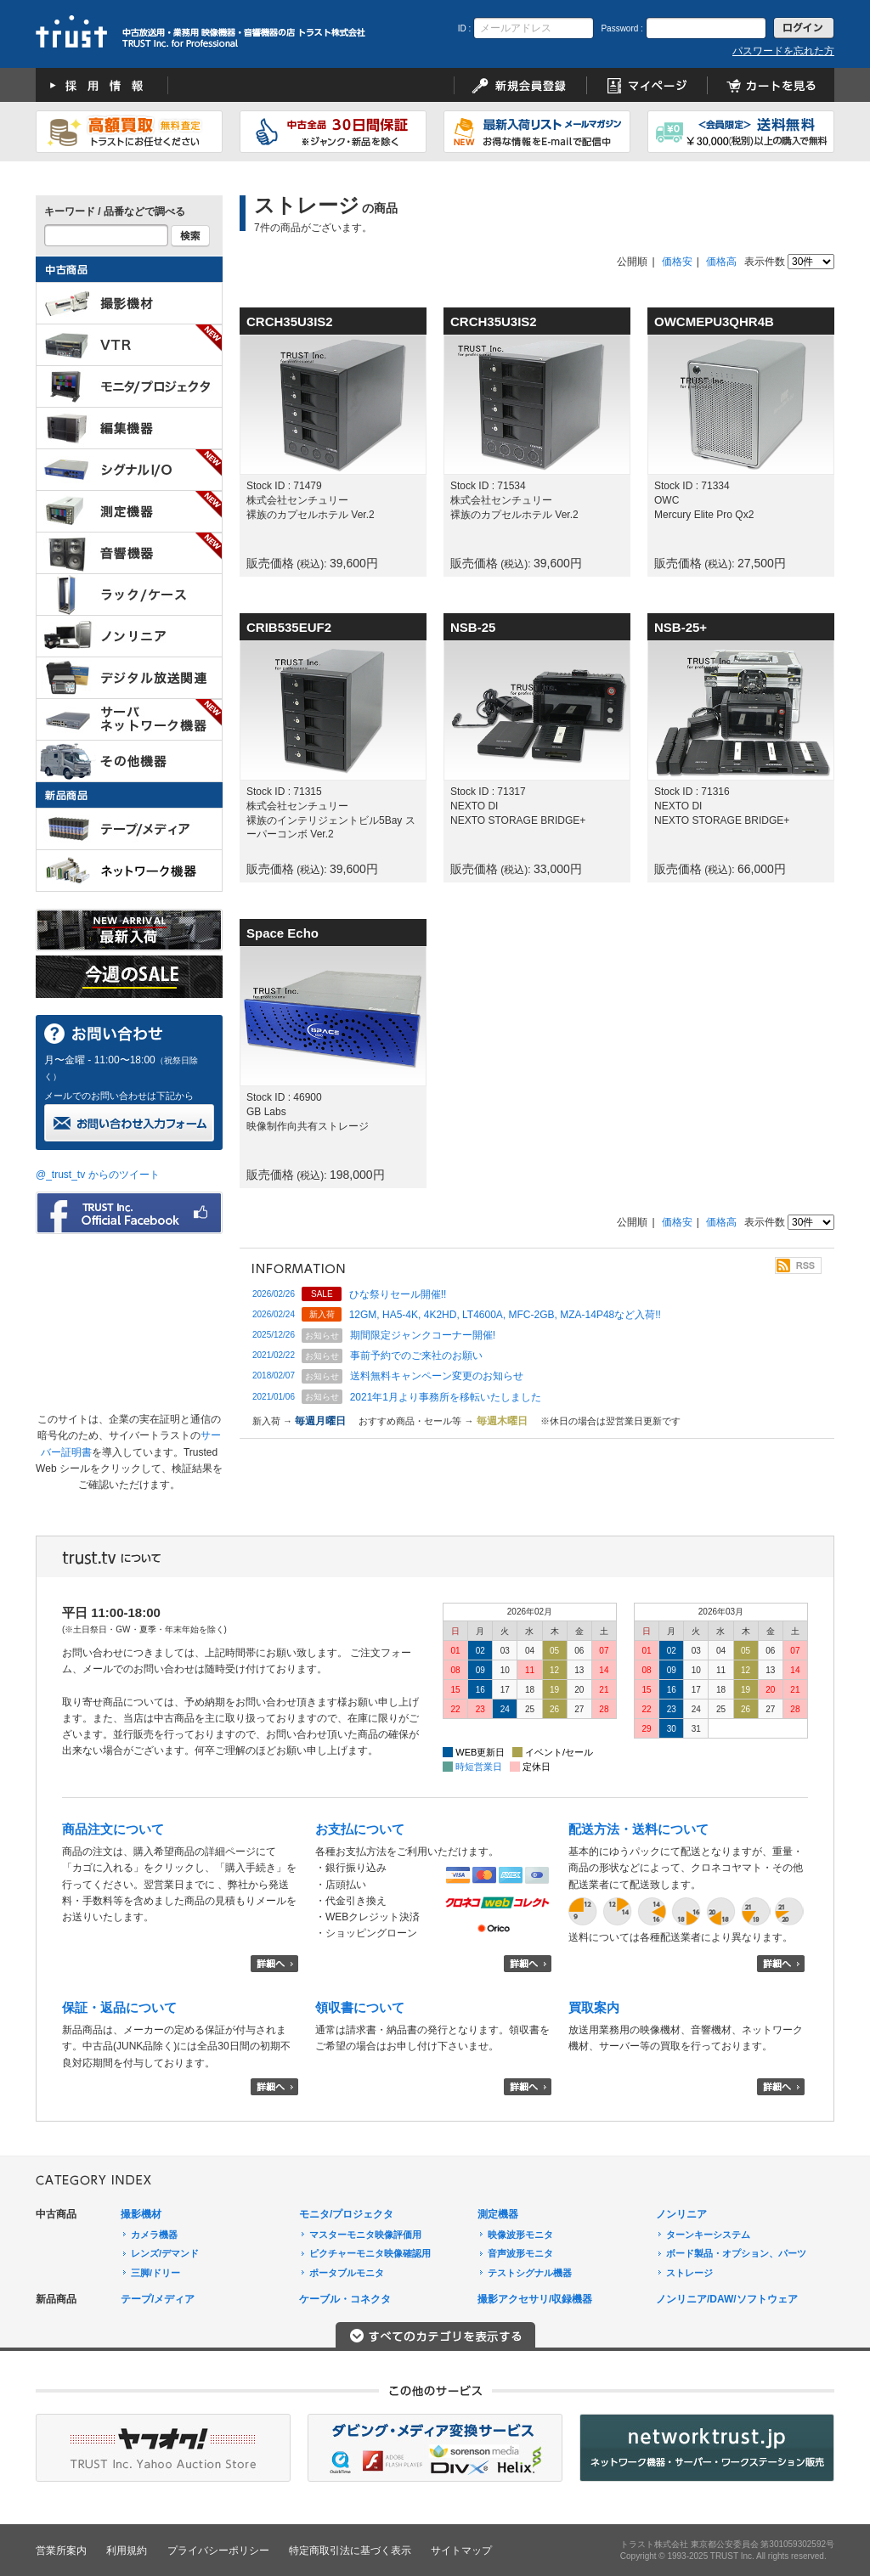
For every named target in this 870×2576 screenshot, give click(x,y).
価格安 (677, 262)
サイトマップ (461, 2550)
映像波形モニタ (520, 2234)
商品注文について (113, 1829)
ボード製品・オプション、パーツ (736, 2253)
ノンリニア (681, 2214)
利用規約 (126, 2550)
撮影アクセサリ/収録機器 (534, 2299)
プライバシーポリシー (218, 2550)
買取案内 (593, 2007)
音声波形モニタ (520, 2253)
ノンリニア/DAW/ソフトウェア (727, 2299)
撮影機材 (141, 2214)
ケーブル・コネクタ (345, 2299)
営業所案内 (61, 2550)
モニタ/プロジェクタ (346, 2214)
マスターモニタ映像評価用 (365, 2234)
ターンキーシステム (708, 2234)
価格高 (721, 262)
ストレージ (689, 2273)
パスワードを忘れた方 (783, 51)
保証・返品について (119, 2007)
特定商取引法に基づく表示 (350, 2550)
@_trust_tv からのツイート (98, 1175)
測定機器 (497, 2214)
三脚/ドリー (155, 2273)
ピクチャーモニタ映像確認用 (370, 2253)
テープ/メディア (158, 2299)
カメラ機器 (154, 2234)
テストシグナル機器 (530, 2273)
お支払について (359, 1829)
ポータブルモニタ (346, 2273)
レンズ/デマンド (165, 2253)
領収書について (359, 2007)
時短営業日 (478, 1766)
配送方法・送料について (638, 1829)
